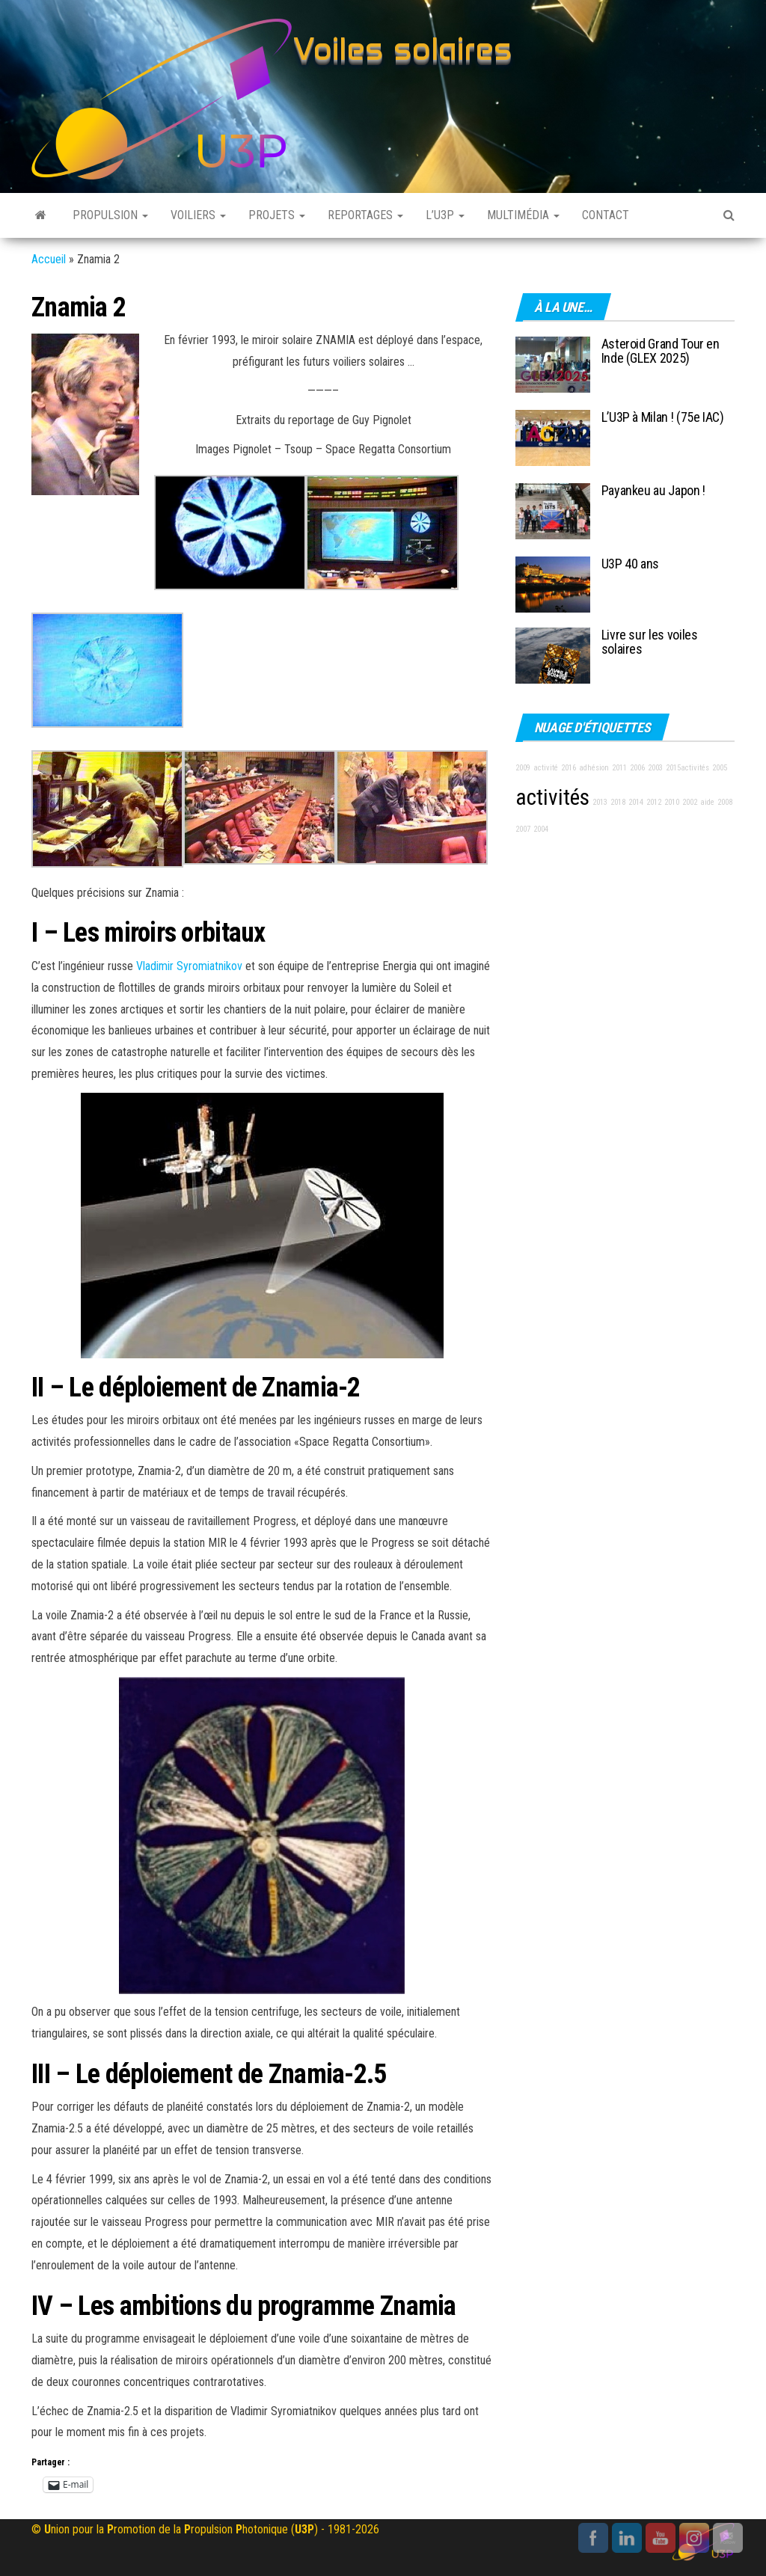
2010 (671, 802)
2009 (522, 768)
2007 (522, 829)
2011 (619, 768)
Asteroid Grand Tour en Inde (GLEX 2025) (660, 351)
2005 (719, 768)
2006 (637, 768)
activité (545, 768)
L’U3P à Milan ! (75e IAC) (662, 417)
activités (552, 797)
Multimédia (523, 215)
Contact (605, 215)
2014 (635, 802)
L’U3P (445, 215)
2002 (689, 802)
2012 (653, 802)
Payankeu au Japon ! (653, 490)
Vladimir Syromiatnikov (189, 966)
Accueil (48, 259)
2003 (655, 768)
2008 (724, 802)
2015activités (687, 768)
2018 (617, 802)
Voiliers (198, 215)
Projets (276, 215)
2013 (599, 802)
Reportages (365, 215)
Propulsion (110, 215)
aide (707, 802)
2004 (540, 829)
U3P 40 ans (630, 563)
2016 (568, 768)
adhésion (594, 768)
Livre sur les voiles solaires (649, 642)
